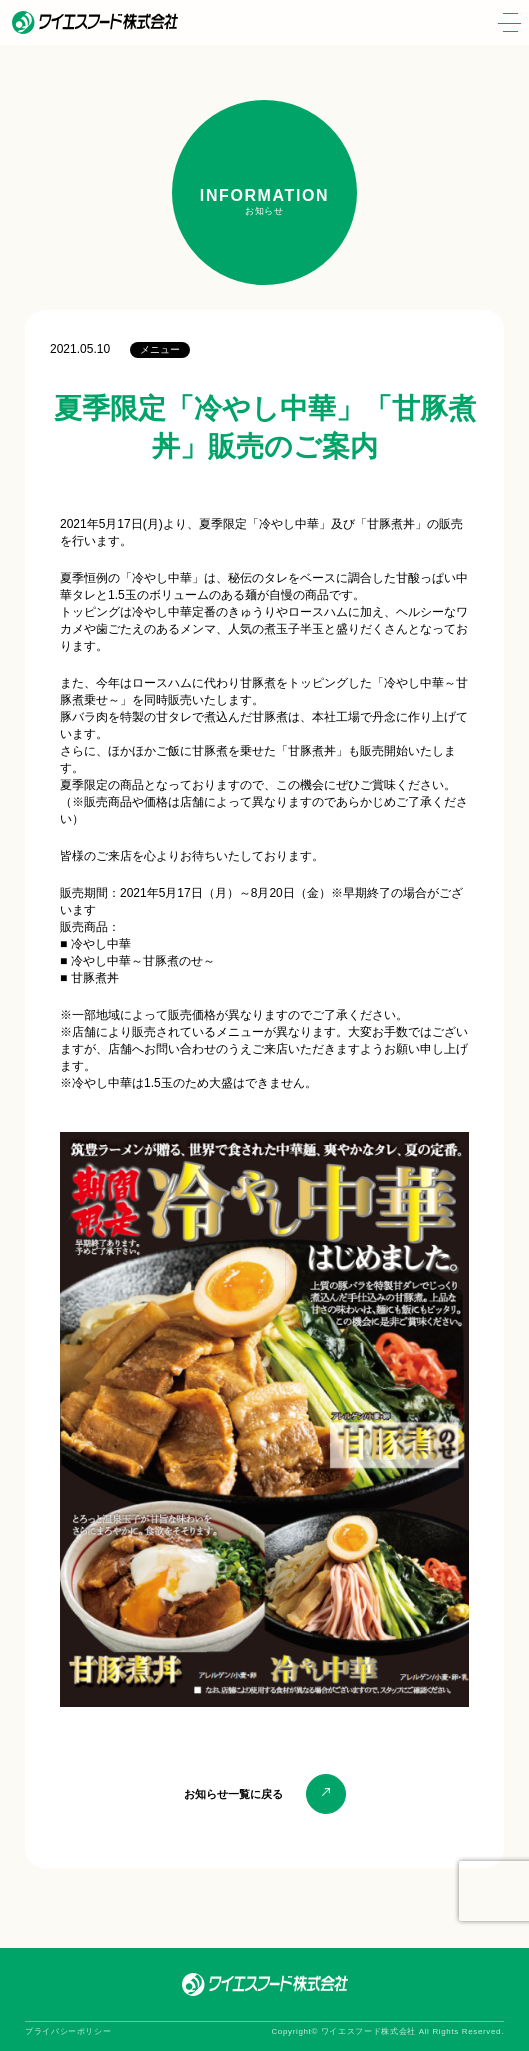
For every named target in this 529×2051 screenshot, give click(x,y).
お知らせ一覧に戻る (233, 1794)
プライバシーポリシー (68, 2031)
